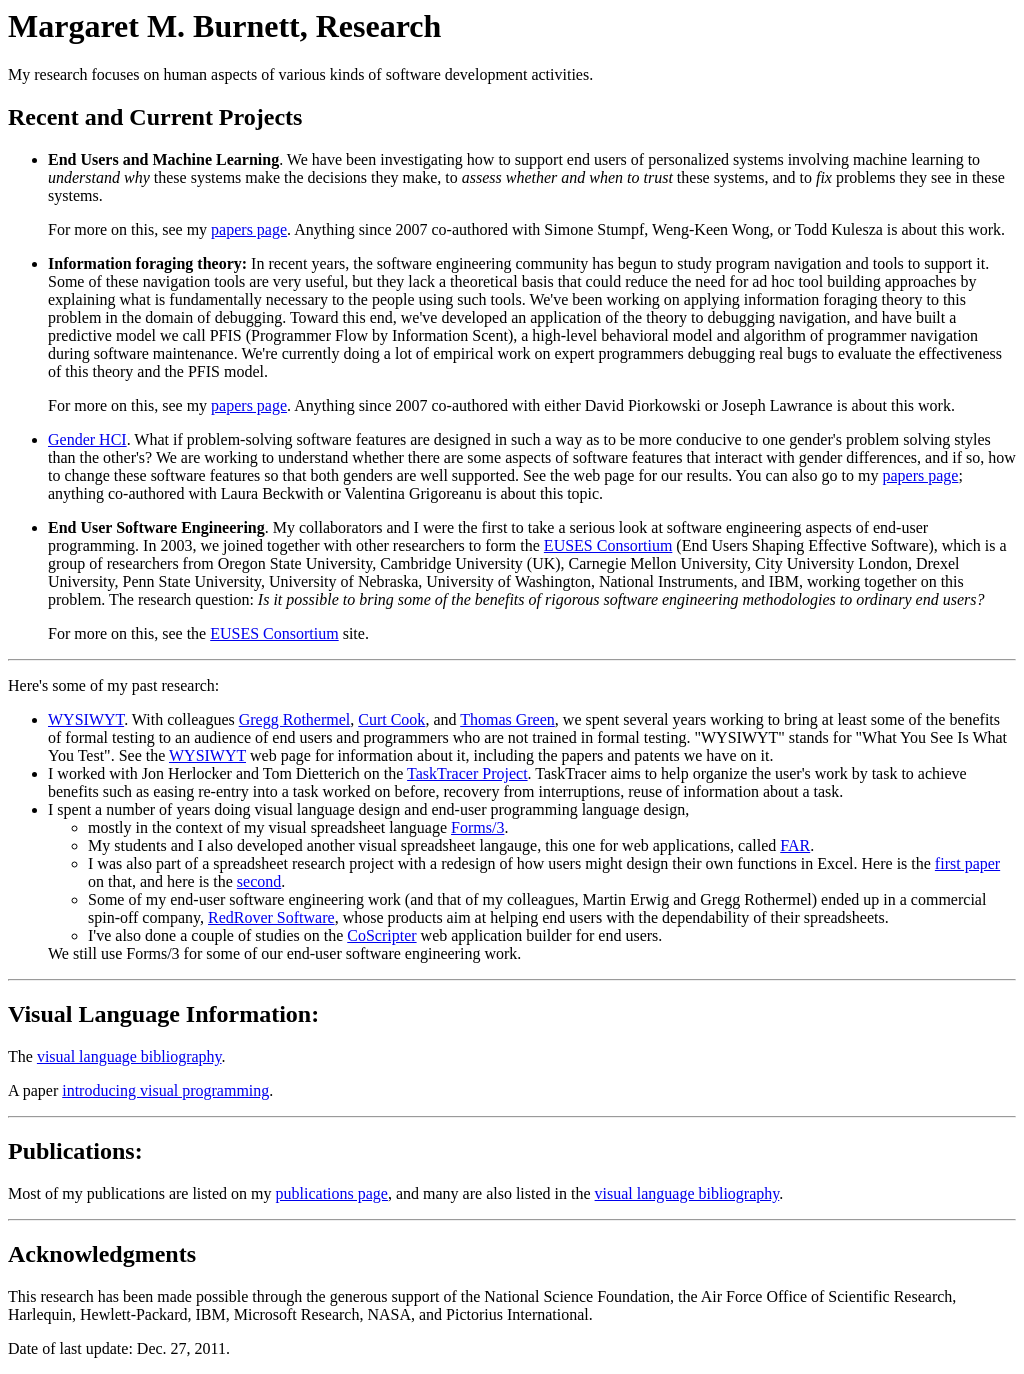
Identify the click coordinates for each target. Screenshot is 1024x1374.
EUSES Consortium (608, 545)
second (259, 881)
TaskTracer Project (467, 773)
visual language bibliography (129, 1056)
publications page (332, 1193)
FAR (795, 845)
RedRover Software (271, 917)
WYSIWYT (86, 719)
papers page (249, 229)
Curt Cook (391, 719)
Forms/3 (477, 827)
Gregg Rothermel (295, 719)
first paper (967, 863)
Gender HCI (87, 439)
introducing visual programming (165, 1090)
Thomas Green (507, 719)
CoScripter (381, 935)
